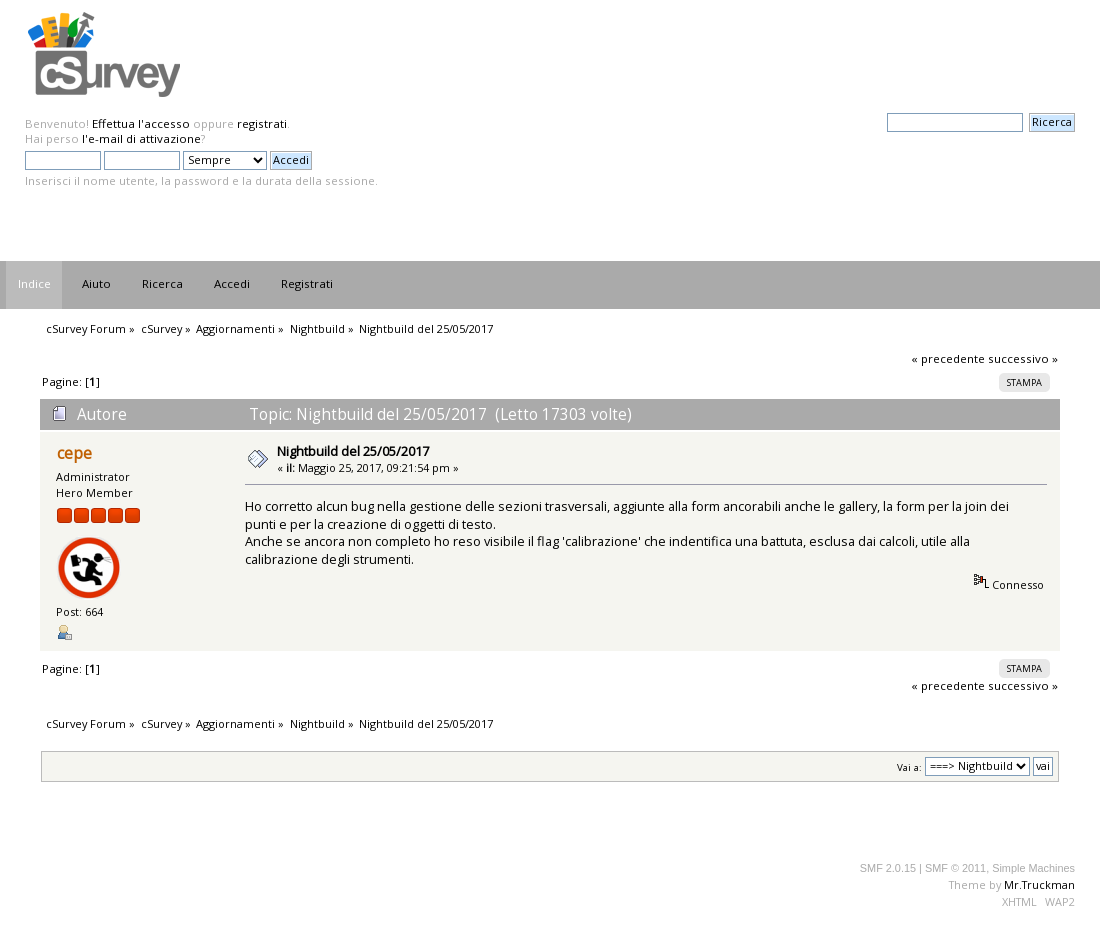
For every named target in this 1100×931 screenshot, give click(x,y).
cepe (74, 453)
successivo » (1023, 358)
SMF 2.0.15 (888, 868)
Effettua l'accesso (141, 123)
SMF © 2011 (955, 868)
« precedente (948, 358)
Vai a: (909, 766)
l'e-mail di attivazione (141, 138)
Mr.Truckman (1039, 884)
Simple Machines (1033, 868)
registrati (262, 123)
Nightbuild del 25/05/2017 (353, 451)
